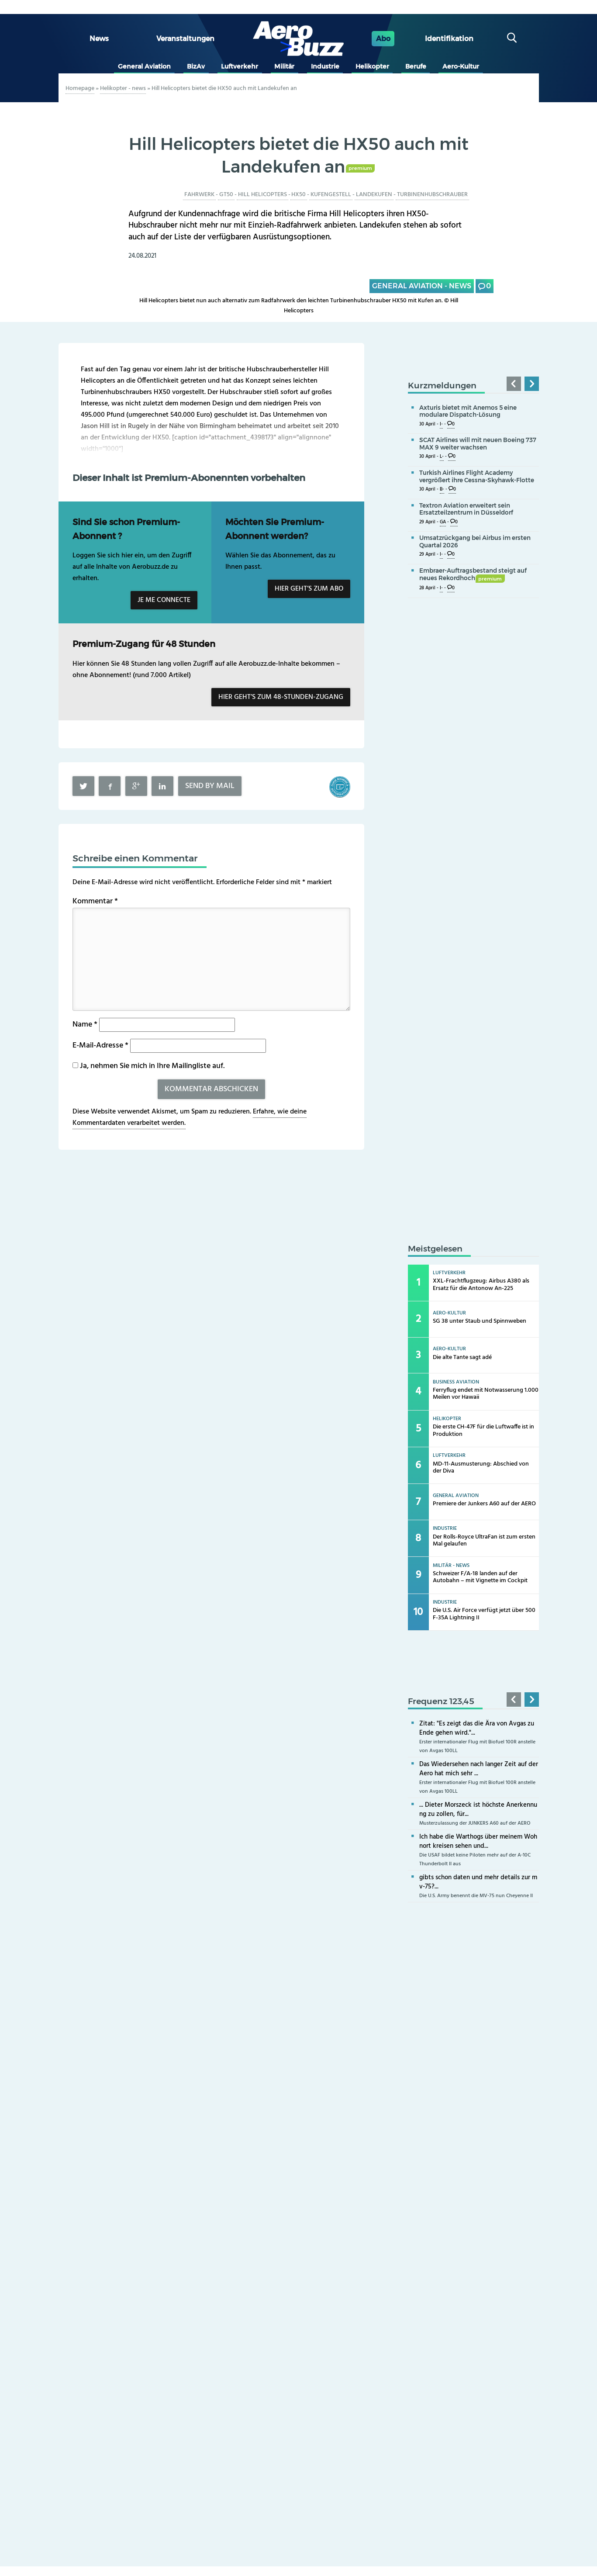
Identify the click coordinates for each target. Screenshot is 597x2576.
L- (442, 456)
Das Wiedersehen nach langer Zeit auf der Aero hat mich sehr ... (478, 1769)
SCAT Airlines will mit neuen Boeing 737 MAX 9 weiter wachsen (477, 443)
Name (84, 1024)
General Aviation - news (421, 286)
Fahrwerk (199, 195)
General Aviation (144, 66)
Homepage (80, 88)
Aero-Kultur (460, 66)
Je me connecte (164, 600)
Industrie (325, 66)
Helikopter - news (123, 88)
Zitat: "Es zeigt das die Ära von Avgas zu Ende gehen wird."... (476, 1728)
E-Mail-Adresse (100, 1045)
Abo (383, 39)
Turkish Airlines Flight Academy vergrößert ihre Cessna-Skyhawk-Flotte (476, 476)
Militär (284, 66)
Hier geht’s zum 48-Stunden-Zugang (280, 697)
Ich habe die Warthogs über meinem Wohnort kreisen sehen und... (478, 1841)
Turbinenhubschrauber (432, 195)
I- (441, 424)
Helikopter (372, 66)
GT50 (226, 195)
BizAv (196, 66)
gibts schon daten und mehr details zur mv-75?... (478, 1882)
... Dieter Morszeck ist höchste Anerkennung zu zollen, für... (478, 1809)
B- (442, 489)
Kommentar (95, 901)
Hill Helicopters (262, 195)
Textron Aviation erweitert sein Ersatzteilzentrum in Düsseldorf (466, 509)
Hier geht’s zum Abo (309, 589)
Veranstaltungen (185, 39)
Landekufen (374, 195)
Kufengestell (331, 195)
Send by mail (210, 786)
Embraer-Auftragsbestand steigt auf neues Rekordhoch (473, 574)
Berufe (415, 66)
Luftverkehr (239, 66)
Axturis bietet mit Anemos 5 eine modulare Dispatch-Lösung (468, 411)
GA (443, 522)
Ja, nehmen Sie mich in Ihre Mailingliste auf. (148, 1066)
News (99, 39)
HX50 (298, 195)
